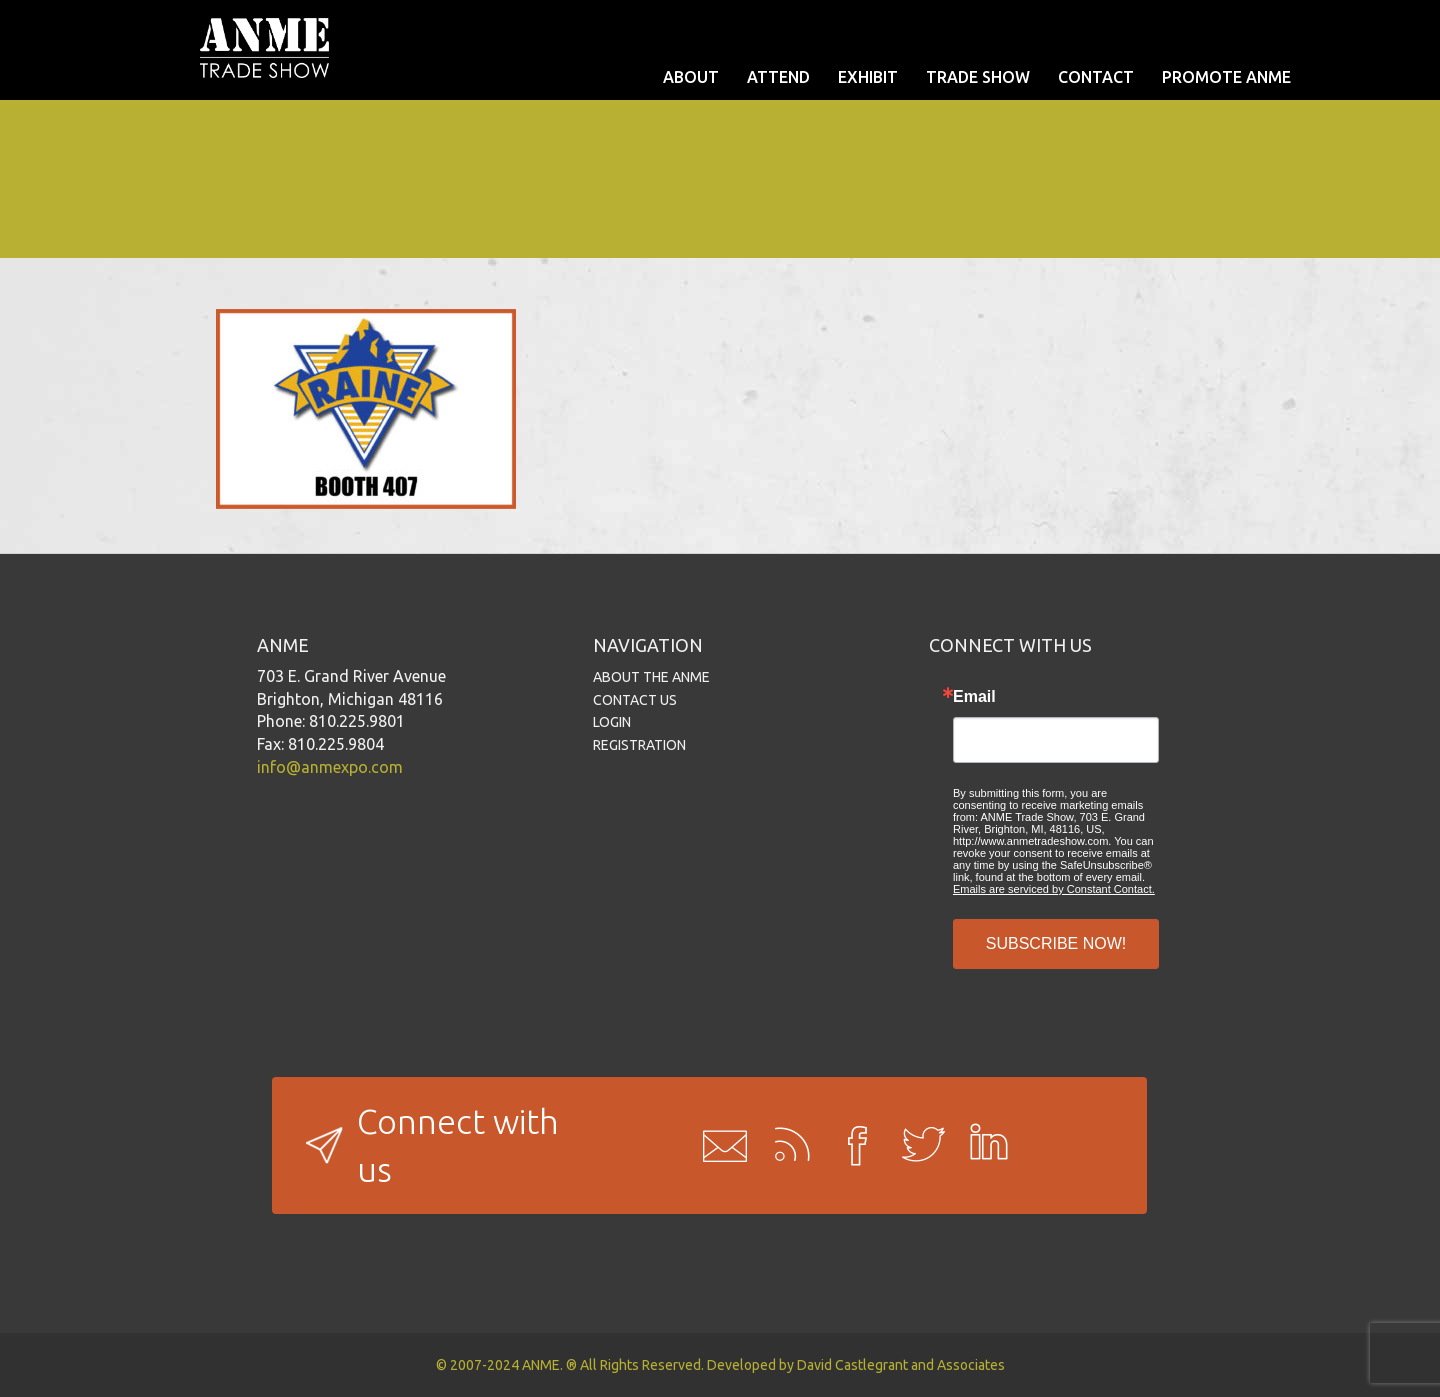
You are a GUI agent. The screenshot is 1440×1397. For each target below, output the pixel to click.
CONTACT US (635, 700)
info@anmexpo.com (330, 767)
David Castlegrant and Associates (901, 1365)
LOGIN (612, 722)
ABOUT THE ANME (651, 677)
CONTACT (1096, 77)
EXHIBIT (868, 77)
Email (974, 697)
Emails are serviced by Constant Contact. (1054, 889)
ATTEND (778, 77)
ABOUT (691, 77)
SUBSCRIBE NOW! (1056, 943)
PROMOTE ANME (1226, 77)
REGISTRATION (639, 745)
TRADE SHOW (978, 77)
